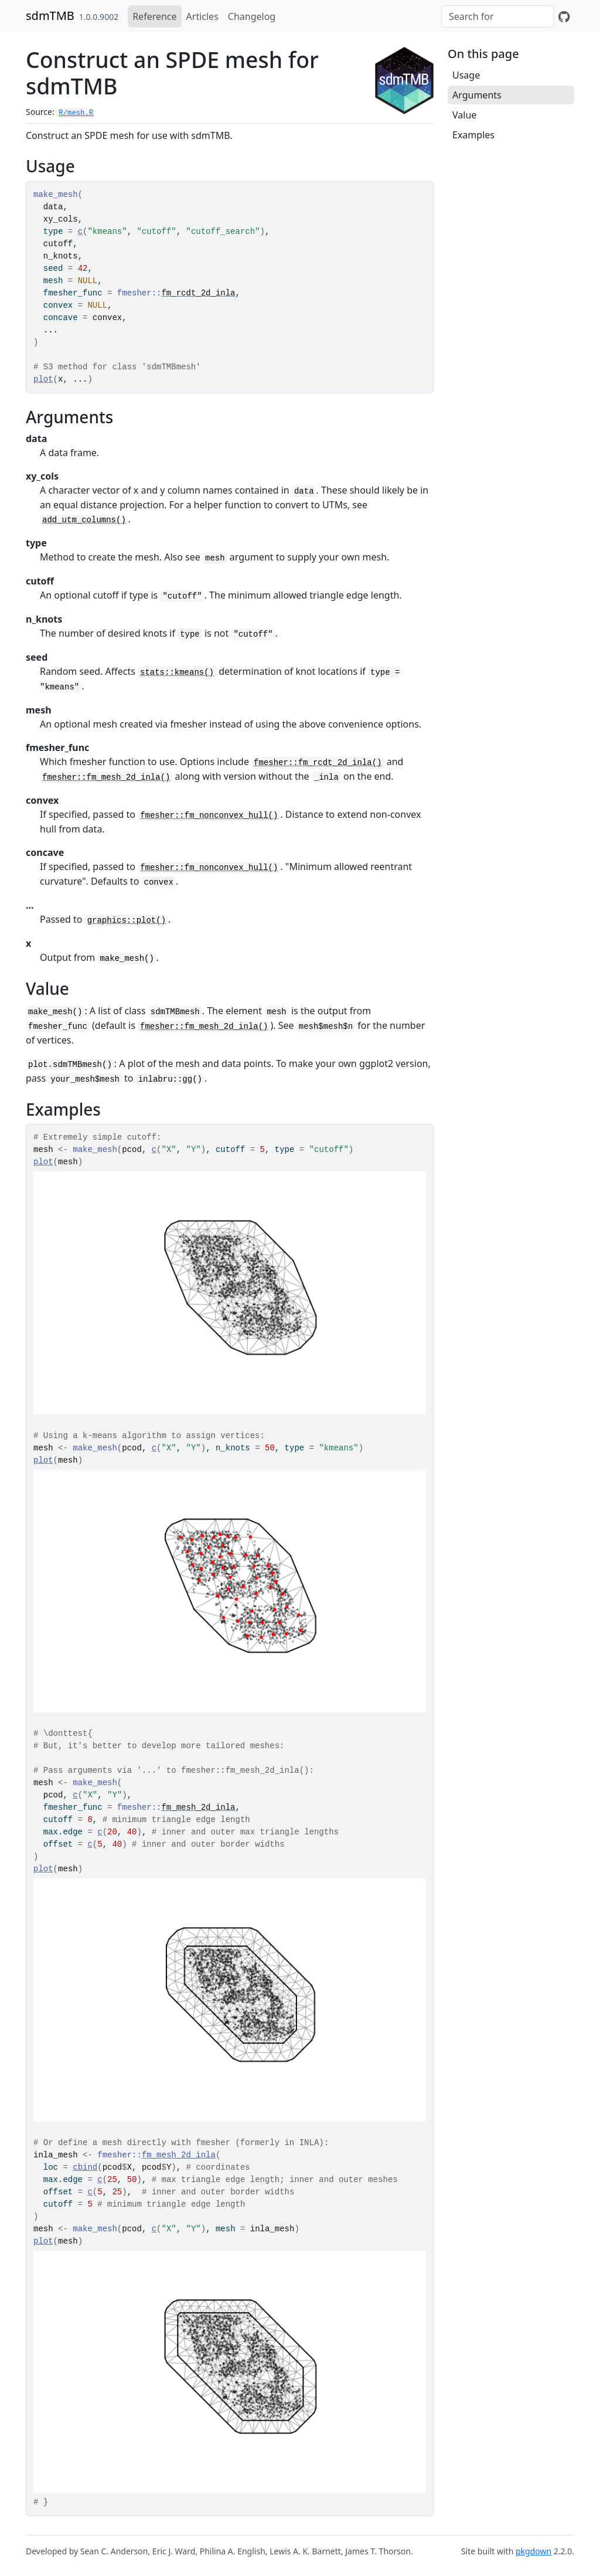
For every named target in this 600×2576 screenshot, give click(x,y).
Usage (466, 75)
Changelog (251, 16)
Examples (473, 134)
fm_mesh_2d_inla (198, 1807)
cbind (85, 2167)
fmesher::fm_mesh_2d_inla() (106, 777)
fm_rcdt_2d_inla (198, 293)
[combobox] (497, 16)
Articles (202, 16)
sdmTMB (50, 15)
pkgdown (533, 2551)
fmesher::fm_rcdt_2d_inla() (317, 762)
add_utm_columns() (84, 520)
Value (464, 114)
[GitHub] (564, 16)
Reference (154, 16)
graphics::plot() (126, 920)
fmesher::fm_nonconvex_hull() (209, 815)
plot (43, 379)
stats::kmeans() (177, 672)
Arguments (477, 95)
